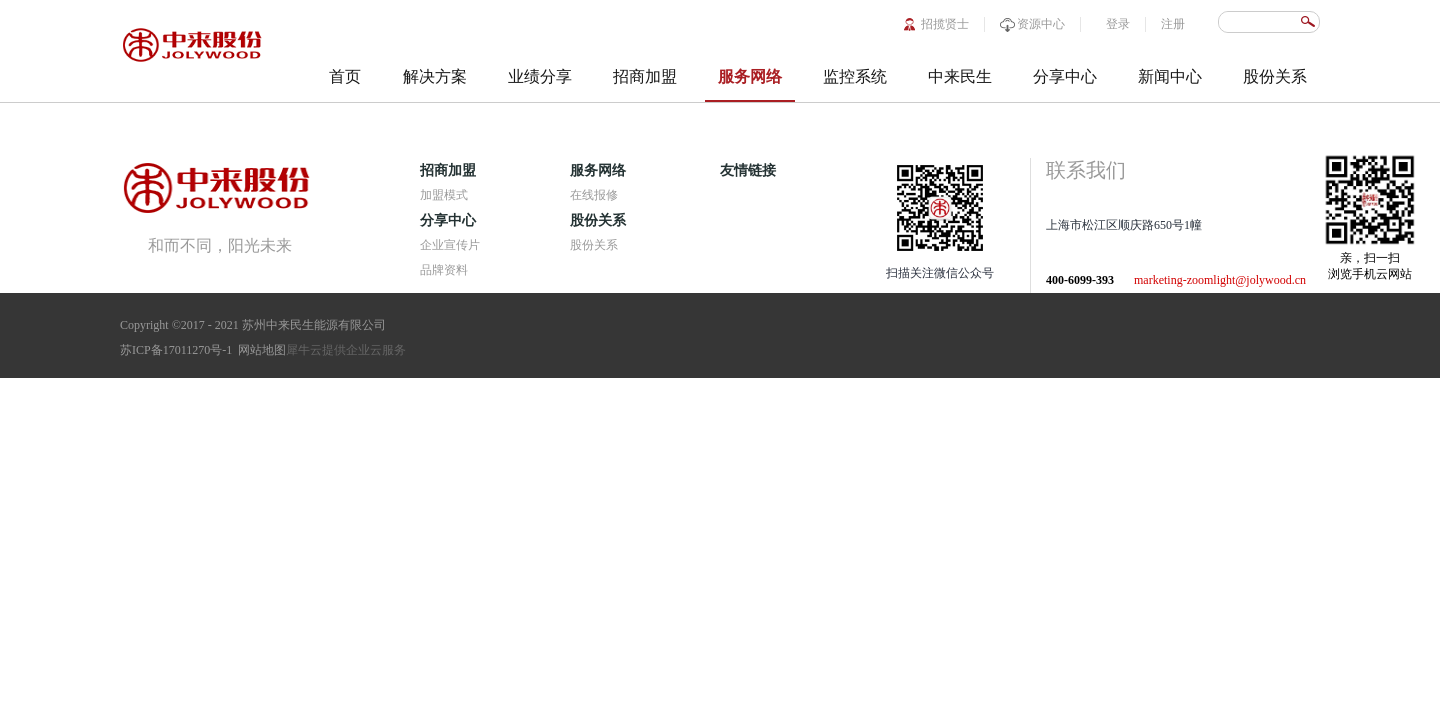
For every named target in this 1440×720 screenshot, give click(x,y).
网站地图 (259, 350)
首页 (345, 76)
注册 (1173, 24)
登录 (1118, 24)
